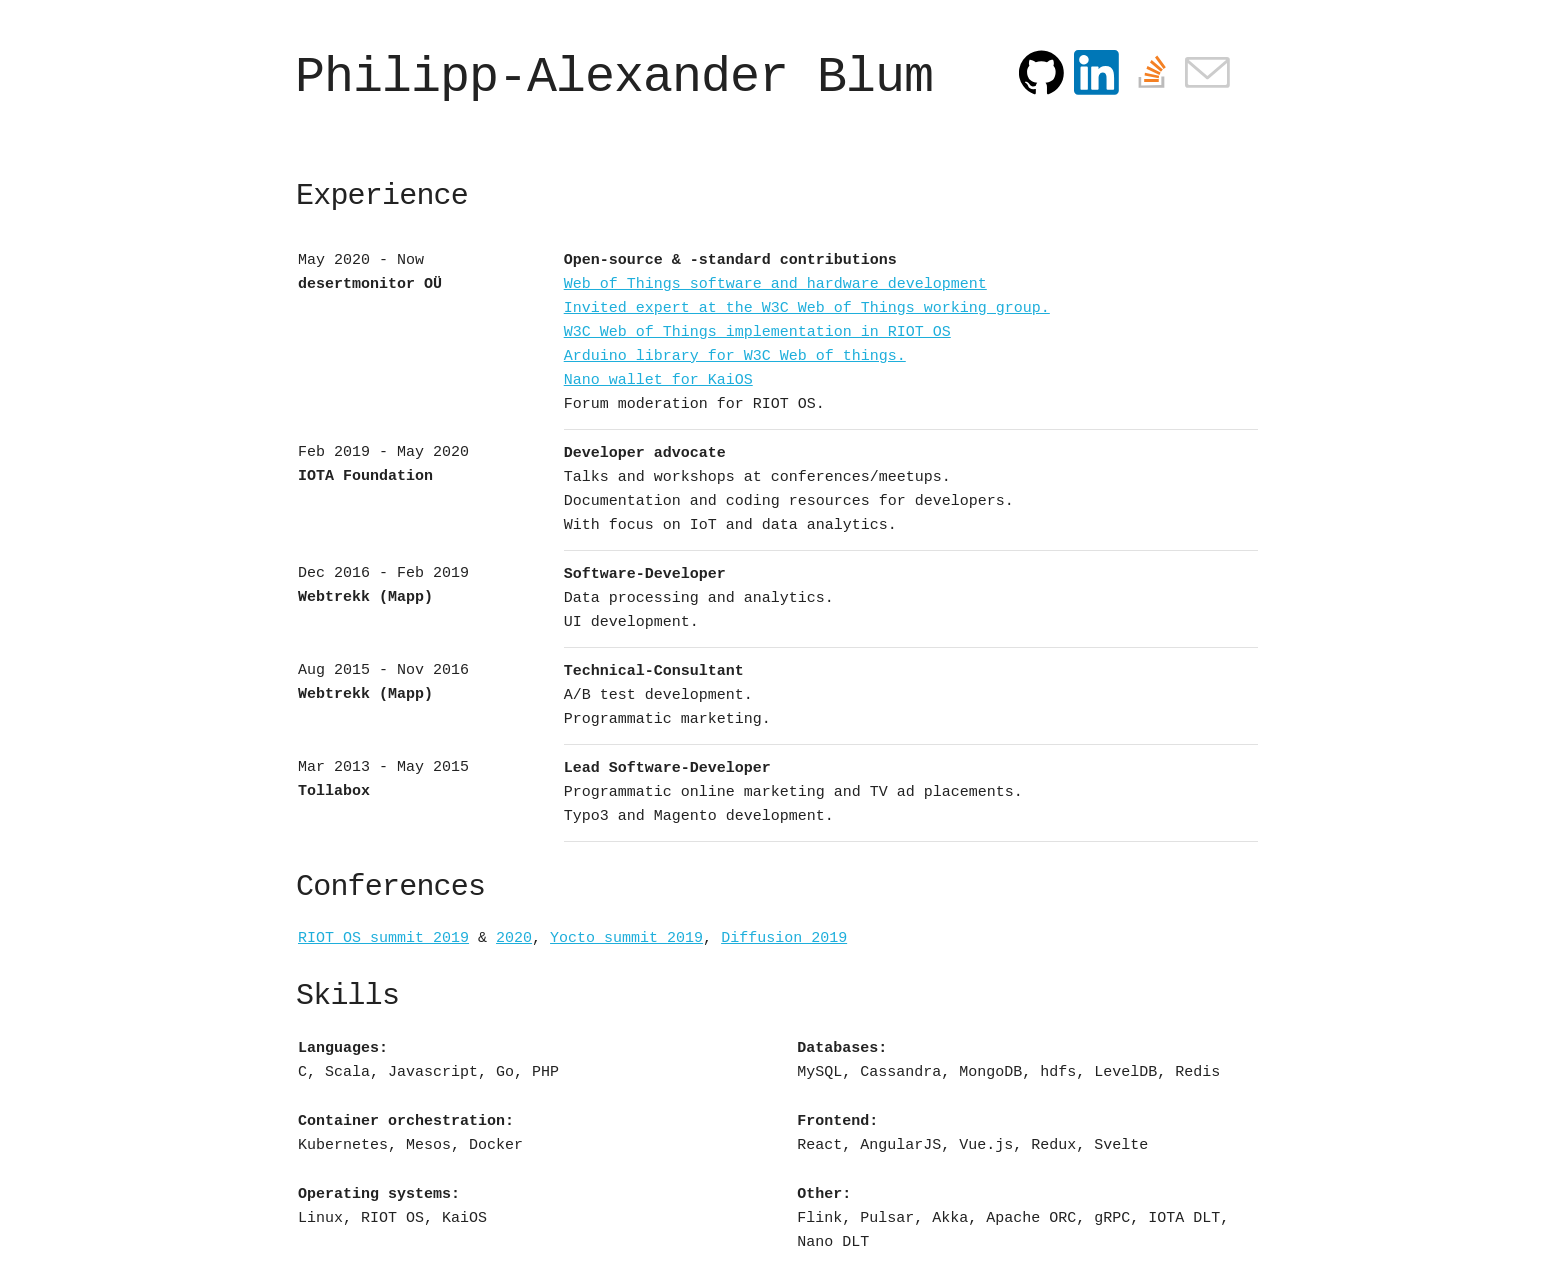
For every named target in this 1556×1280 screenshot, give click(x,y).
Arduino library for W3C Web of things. (735, 356)
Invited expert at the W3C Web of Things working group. (807, 308)
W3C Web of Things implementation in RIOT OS (757, 332)
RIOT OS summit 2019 (383, 938)
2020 (514, 938)
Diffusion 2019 (784, 938)
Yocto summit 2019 (626, 938)
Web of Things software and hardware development (775, 284)
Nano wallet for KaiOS (658, 380)
